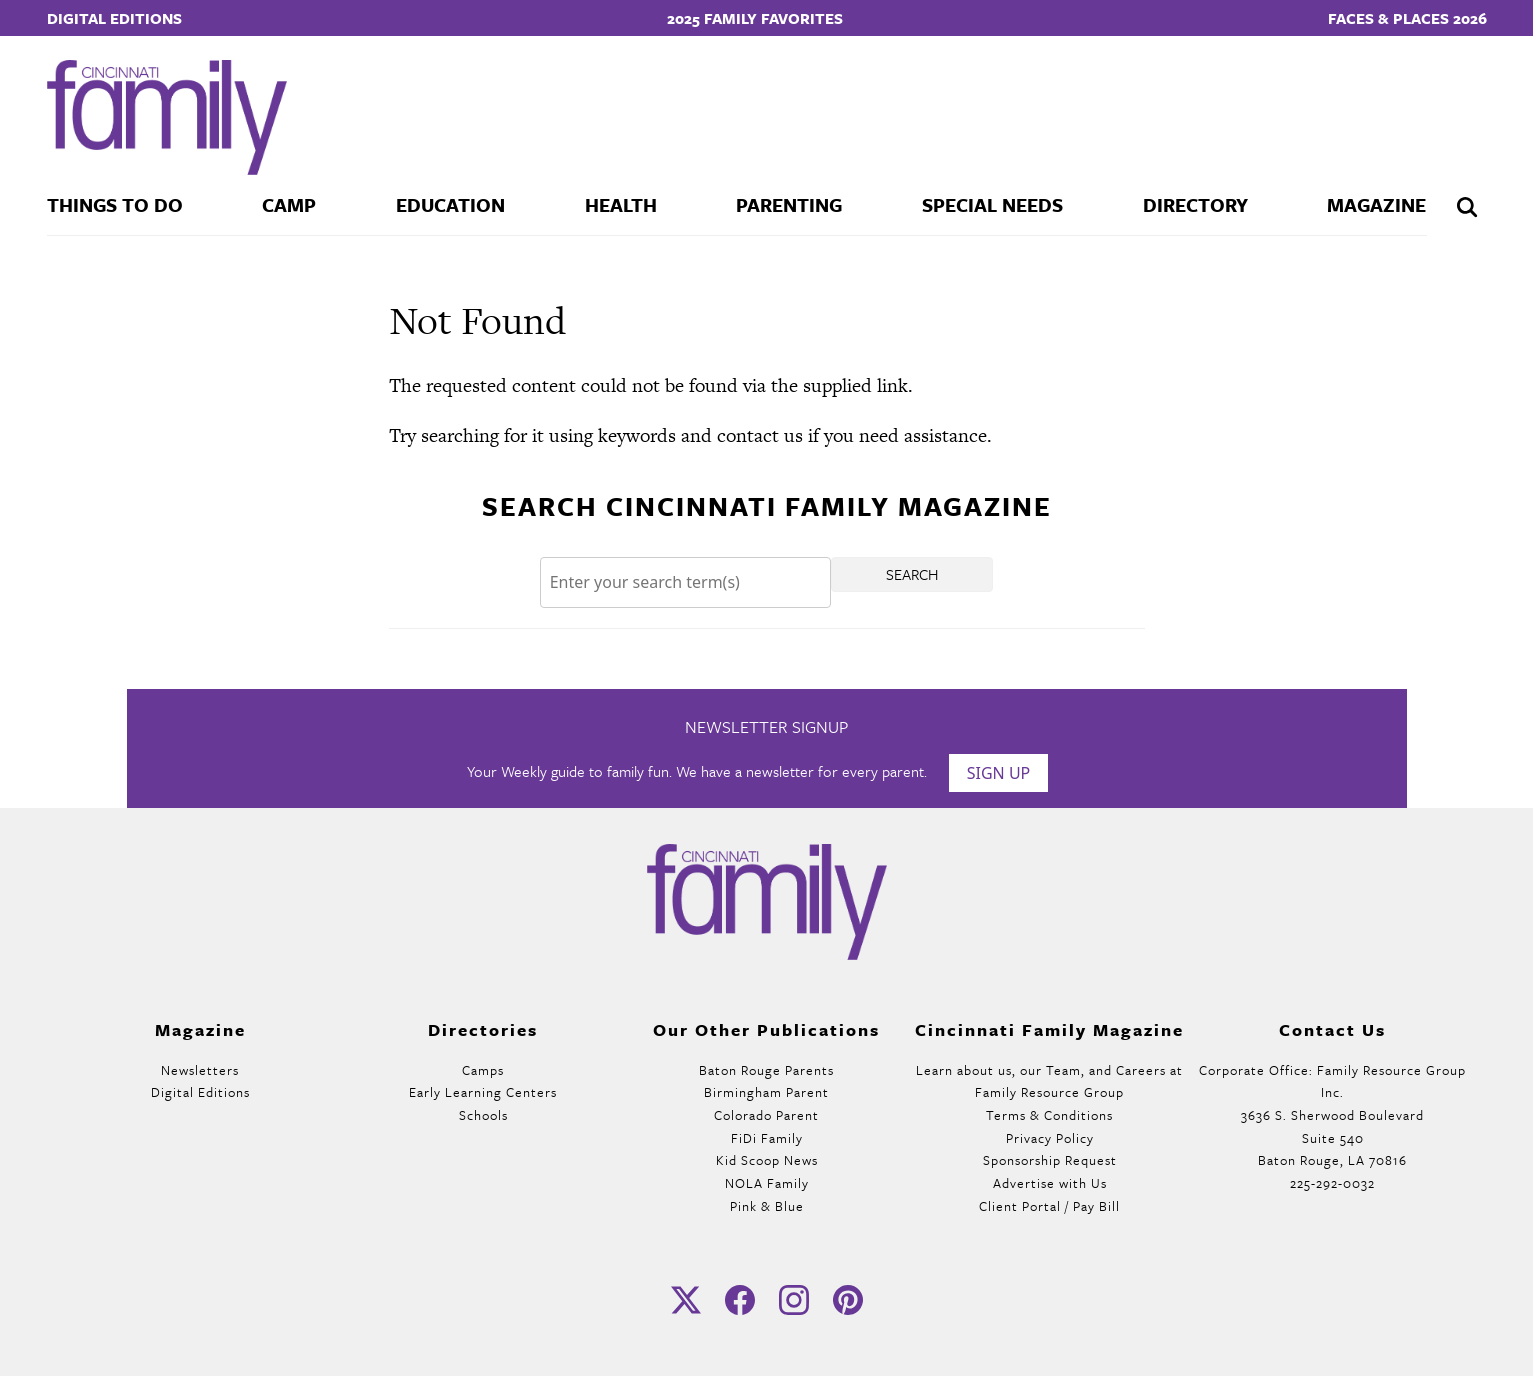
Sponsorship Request (1050, 1160)
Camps (483, 1070)
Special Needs (992, 204)
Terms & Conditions (1049, 1115)
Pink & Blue (767, 1206)
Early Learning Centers (483, 1092)
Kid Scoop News (767, 1160)
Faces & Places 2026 (1407, 18)
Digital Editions (114, 18)
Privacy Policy (1050, 1138)
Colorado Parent (766, 1115)
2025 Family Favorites (755, 18)
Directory (1195, 204)
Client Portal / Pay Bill (1049, 1206)
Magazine (1376, 204)
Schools (483, 1115)
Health (621, 204)
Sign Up (999, 773)
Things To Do (115, 204)
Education (450, 204)
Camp (289, 204)
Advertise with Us (1050, 1183)
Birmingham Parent (766, 1092)
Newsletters (200, 1070)
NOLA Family (767, 1183)
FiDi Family (767, 1138)
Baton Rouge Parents (766, 1070)
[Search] (686, 582)
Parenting (789, 204)
